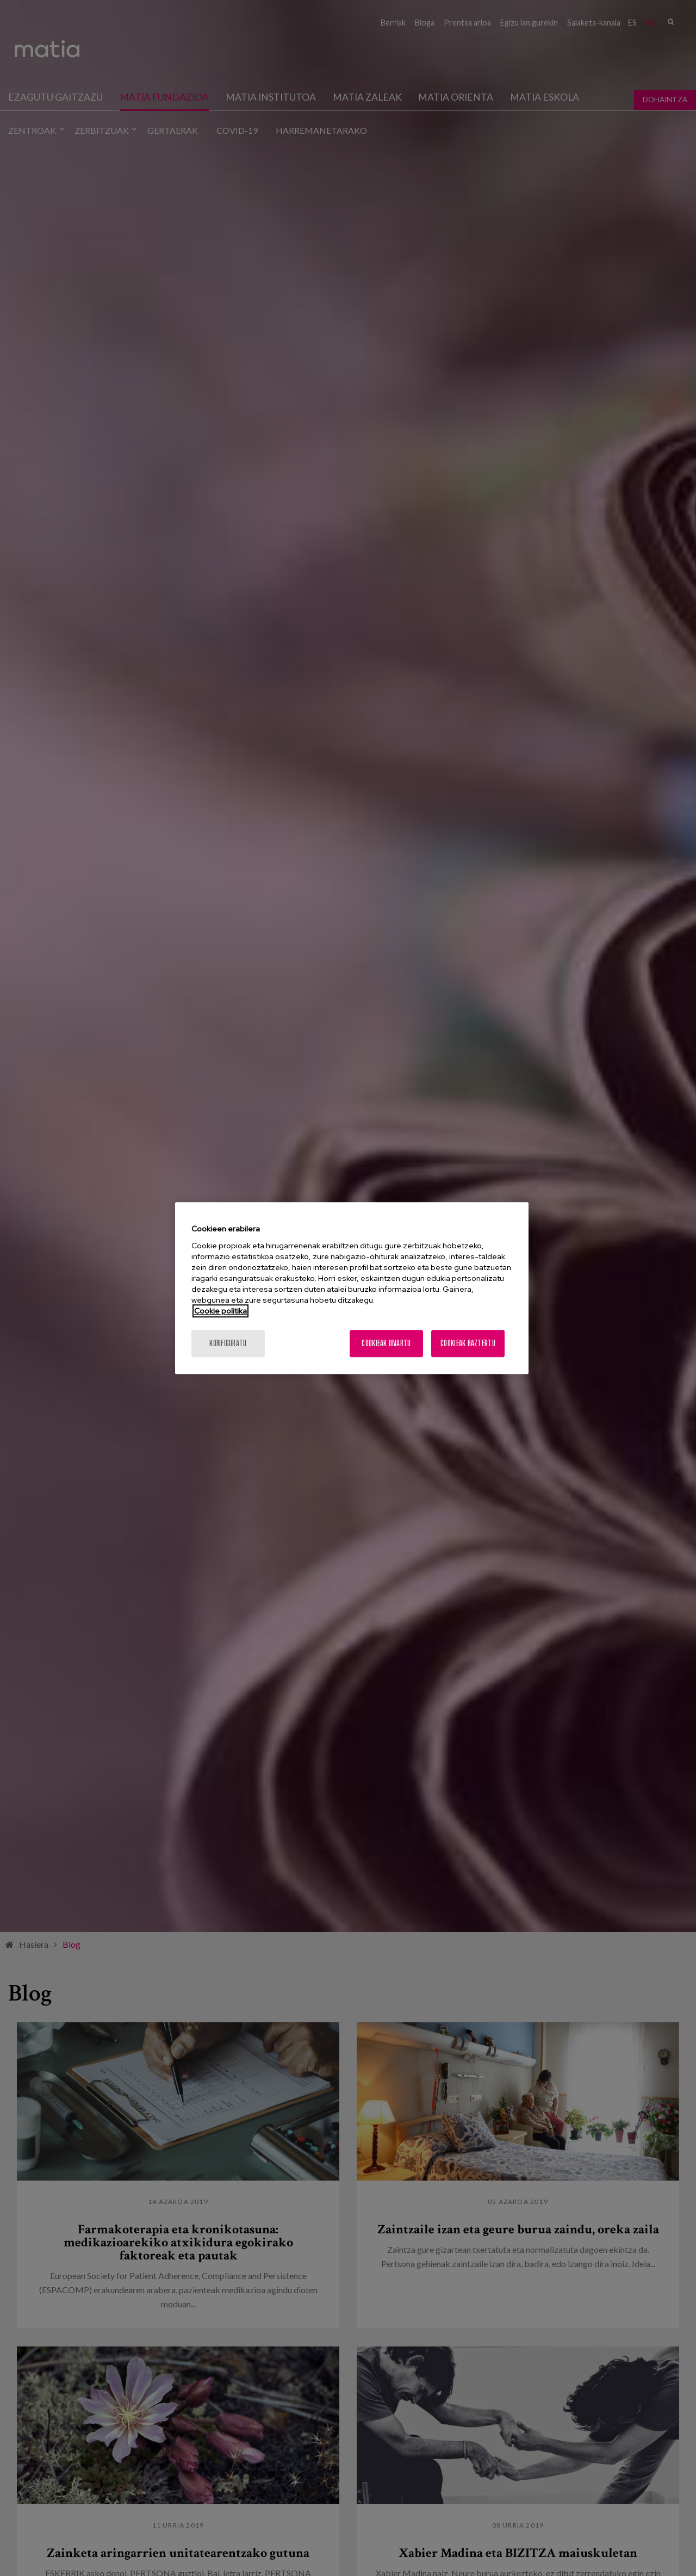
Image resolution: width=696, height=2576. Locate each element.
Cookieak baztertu (467, 1343)
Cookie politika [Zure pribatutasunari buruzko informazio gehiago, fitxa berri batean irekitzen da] (220, 1311)
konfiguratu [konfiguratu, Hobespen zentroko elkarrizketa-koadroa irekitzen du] (227, 1343)
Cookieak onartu (386, 1343)
